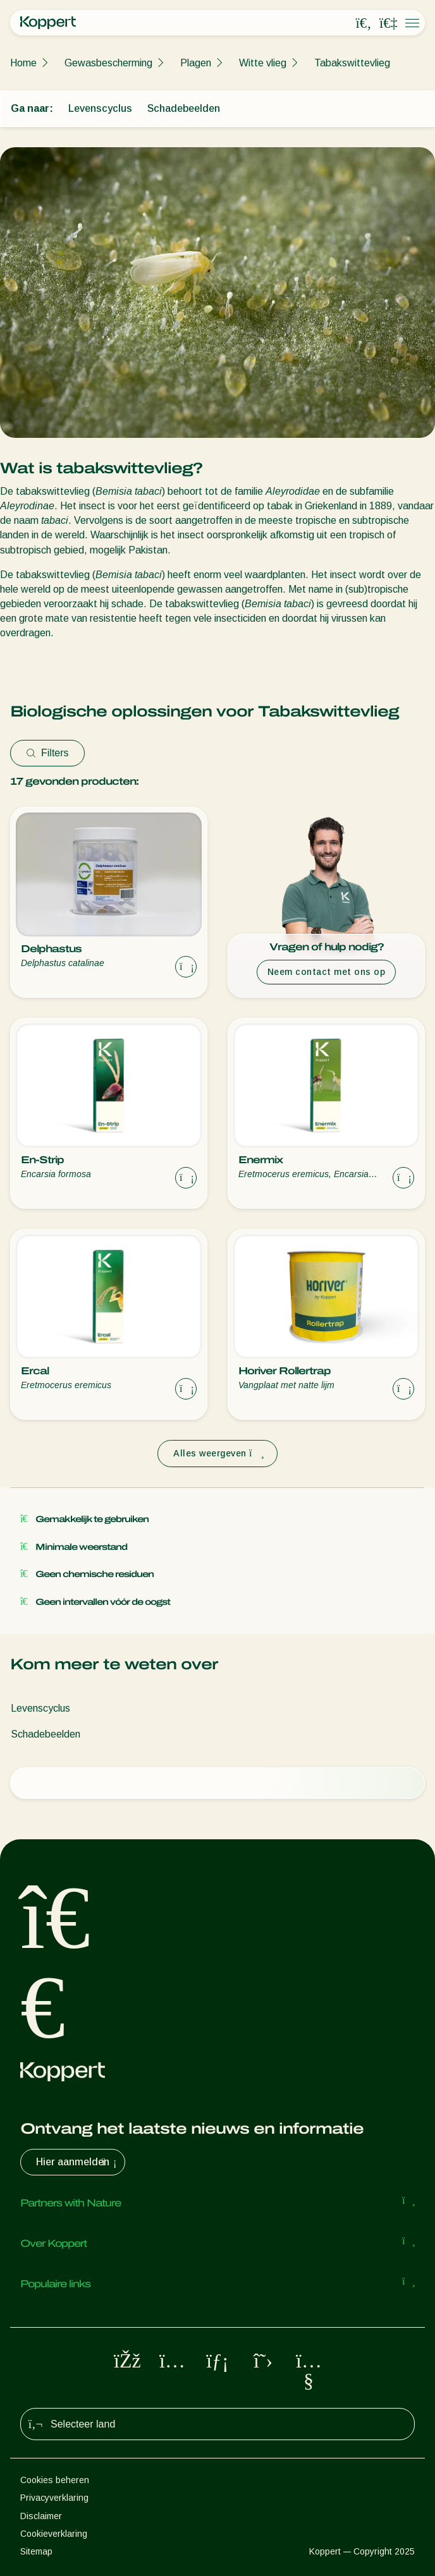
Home (23, 62)
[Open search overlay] (363, 23)
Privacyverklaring (54, 2498)
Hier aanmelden (77, 2162)
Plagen (195, 62)
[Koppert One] (388, 23)
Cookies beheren (54, 2480)
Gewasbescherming (108, 62)
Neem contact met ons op (326, 972)
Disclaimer (41, 2516)
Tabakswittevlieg (352, 62)
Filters (47, 752)
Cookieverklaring (53, 2534)
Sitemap (36, 2551)
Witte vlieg (262, 62)
